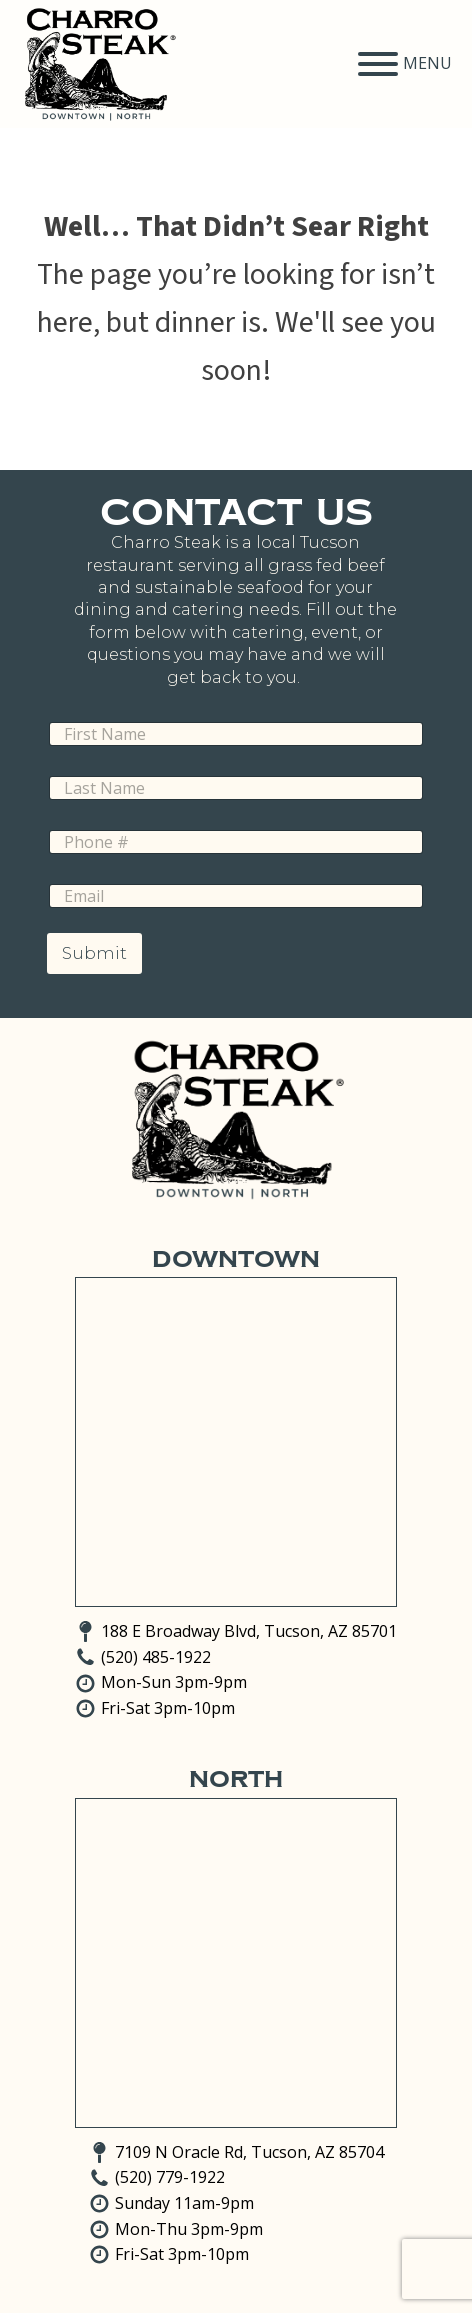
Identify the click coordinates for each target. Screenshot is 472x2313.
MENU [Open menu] (405, 64)
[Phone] (236, 842)
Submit (94, 953)
